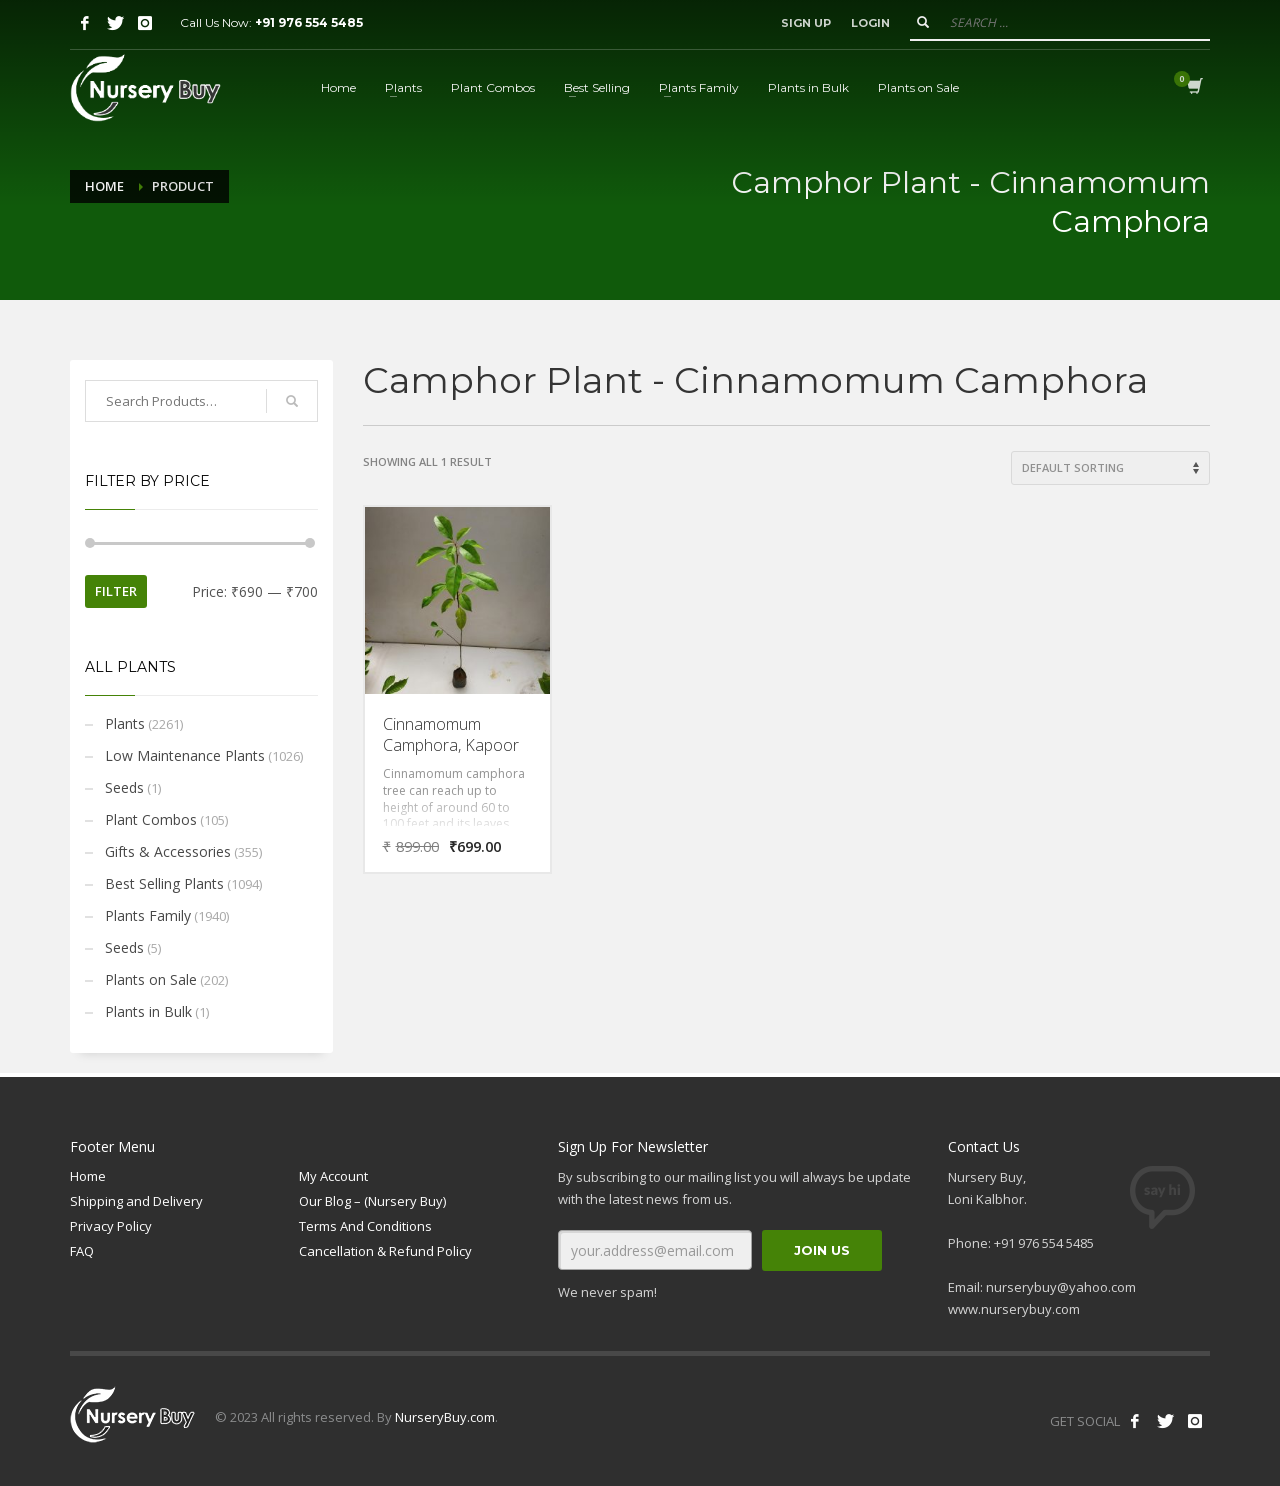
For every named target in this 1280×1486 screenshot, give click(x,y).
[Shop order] (1110, 468)
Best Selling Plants (164, 883)
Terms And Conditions (365, 1226)
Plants (125, 723)
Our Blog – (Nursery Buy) (372, 1201)
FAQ (82, 1251)
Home (104, 186)
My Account (333, 1176)
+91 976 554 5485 (309, 22)
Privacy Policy (111, 1226)
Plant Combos (151, 819)
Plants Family (148, 915)
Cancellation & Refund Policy (385, 1251)
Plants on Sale (151, 979)
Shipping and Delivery (136, 1201)
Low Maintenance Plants (185, 755)
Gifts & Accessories (168, 851)
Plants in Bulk (148, 1011)
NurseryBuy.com (445, 1417)
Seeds (124, 787)
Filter (116, 591)
